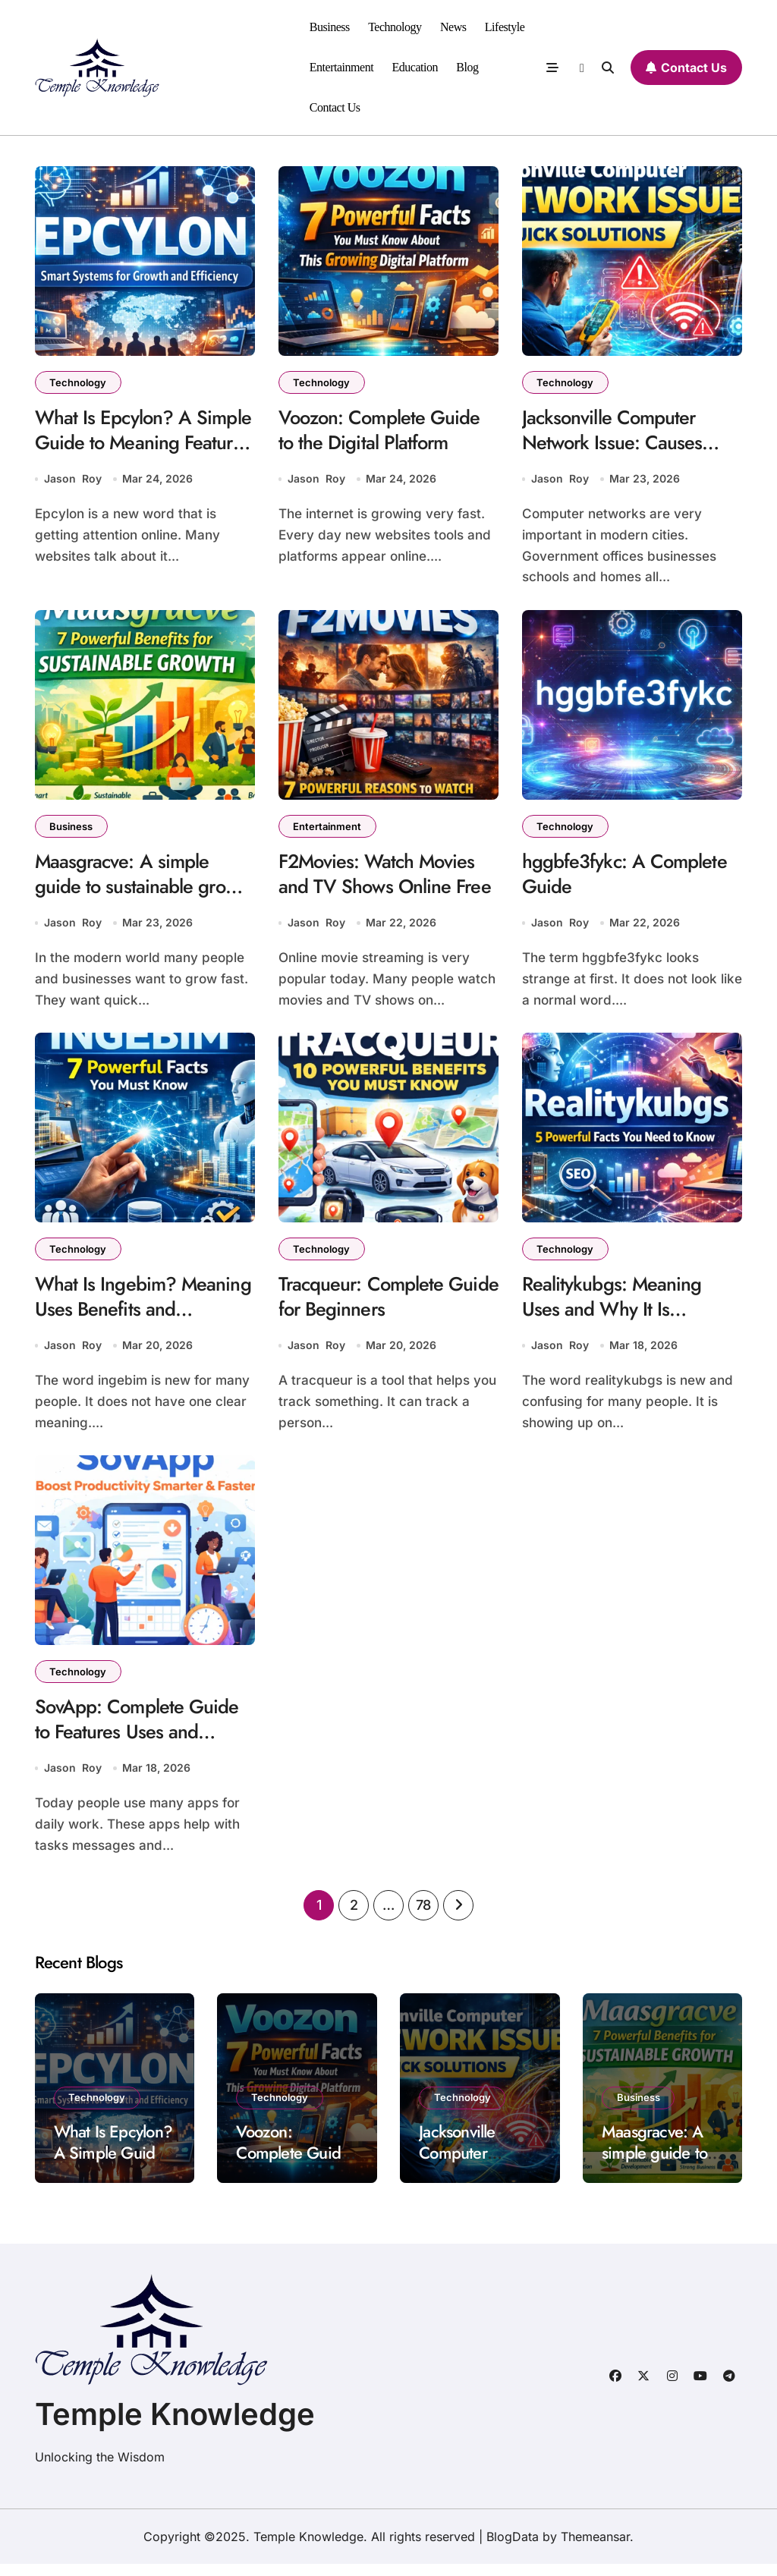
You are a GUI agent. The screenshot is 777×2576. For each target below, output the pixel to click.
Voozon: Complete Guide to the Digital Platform (383, 432)
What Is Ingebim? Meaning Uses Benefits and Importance (127, 1318)
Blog (467, 67)
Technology (395, 26)
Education (415, 67)
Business (330, 26)
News (453, 26)
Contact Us (335, 107)
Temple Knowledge (175, 2426)
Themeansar (595, 2548)
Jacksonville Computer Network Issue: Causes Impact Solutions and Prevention (614, 458)
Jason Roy (73, 481)
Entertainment (341, 67)
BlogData (512, 2548)
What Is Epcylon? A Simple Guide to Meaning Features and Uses (141, 445)
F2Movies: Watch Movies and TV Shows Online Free (388, 879)
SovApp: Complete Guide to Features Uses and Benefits (141, 1744)
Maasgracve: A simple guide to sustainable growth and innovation (127, 892)
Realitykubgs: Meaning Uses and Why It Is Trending (615, 1318)
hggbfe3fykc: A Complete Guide (627, 879)
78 (423, 1918)
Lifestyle (505, 26)
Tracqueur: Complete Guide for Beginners (364, 1305)
